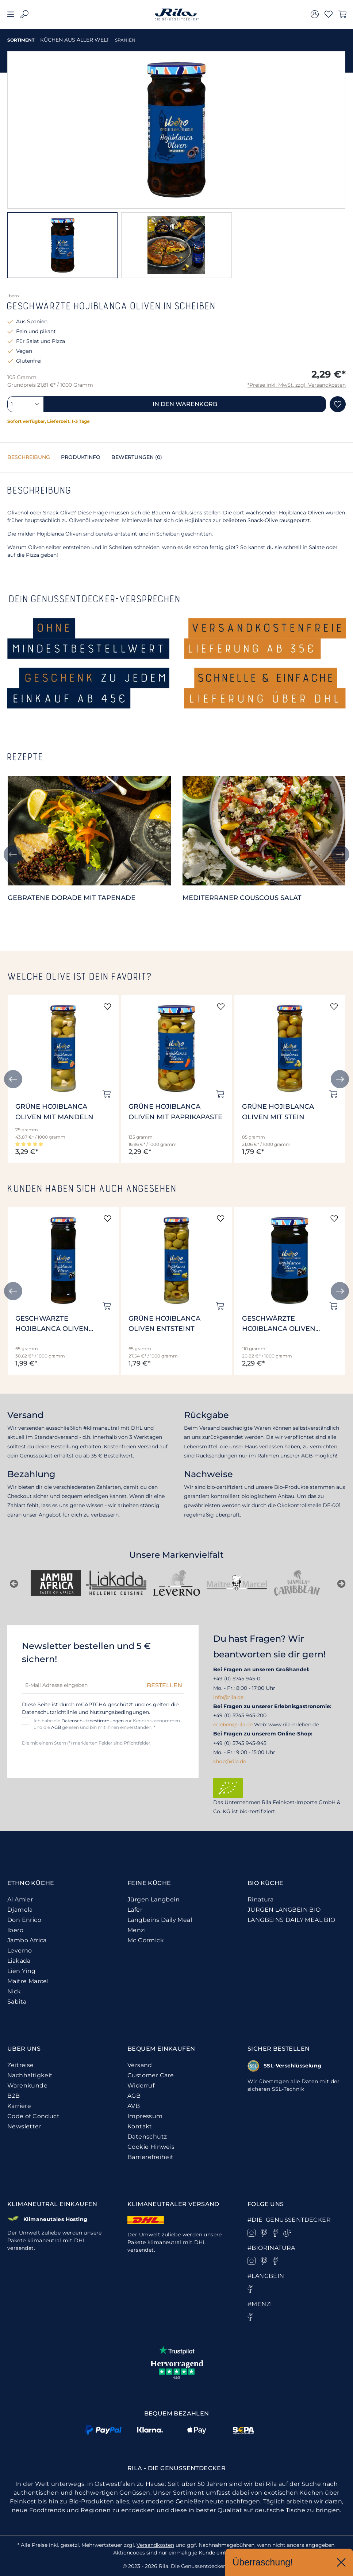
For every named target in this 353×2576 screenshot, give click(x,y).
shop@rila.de (229, 1761)
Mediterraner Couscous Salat (242, 898)
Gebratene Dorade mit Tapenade (71, 898)
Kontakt (139, 2126)
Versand (139, 2065)
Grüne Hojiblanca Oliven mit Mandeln (54, 1111)
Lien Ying (21, 1970)
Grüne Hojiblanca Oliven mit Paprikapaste (175, 1111)
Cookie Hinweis (151, 2146)
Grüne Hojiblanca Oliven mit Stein (278, 1111)
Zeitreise (20, 2065)
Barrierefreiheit (150, 2157)
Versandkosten (155, 2545)
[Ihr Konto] (315, 14)
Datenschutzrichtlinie (49, 1712)
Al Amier (20, 1899)
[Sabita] (116, 1583)
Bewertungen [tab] (136, 457)
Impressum (145, 2116)
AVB (133, 2105)
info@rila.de (228, 1697)
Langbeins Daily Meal (159, 1919)
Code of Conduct (33, 2116)
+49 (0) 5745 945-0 (236, 1678)
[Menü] (11, 14)
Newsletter (24, 2126)
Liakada (19, 1960)
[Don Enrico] (297, 1583)
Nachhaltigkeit (30, 2075)
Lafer (134, 1909)
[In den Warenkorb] (106, 1094)
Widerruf (140, 2085)
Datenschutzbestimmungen (92, 1720)
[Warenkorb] (342, 14)
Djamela (20, 1909)
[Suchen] (24, 14)
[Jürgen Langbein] (237, 1583)
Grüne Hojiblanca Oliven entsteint (164, 1323)
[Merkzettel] (328, 14)
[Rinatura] (176, 1583)
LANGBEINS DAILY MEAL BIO (291, 1919)
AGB (56, 1727)
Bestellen (164, 1685)
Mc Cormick (145, 1940)
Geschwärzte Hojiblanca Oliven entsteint (52, 1324)
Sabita (16, 2001)
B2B (13, 2095)
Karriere (19, 2105)
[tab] (28, 457)
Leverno (19, 1950)
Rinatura (260, 1899)
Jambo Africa (27, 1940)
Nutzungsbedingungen (119, 1712)
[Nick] (56, 1583)
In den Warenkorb (185, 404)
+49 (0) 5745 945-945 (239, 1743)
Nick (14, 1991)
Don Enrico (24, 1919)
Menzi (136, 1930)
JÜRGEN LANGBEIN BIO (284, 1909)
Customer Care (150, 2075)
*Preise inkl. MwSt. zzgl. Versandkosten (297, 385)
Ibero (15, 1930)
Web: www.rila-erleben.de (286, 1724)
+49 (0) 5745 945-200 (239, 1715)
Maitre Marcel (28, 1981)
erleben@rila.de (233, 1724)
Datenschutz (147, 2136)
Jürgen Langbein (153, 1899)
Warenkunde (27, 2085)
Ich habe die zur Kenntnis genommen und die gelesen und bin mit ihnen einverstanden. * (107, 1724)
